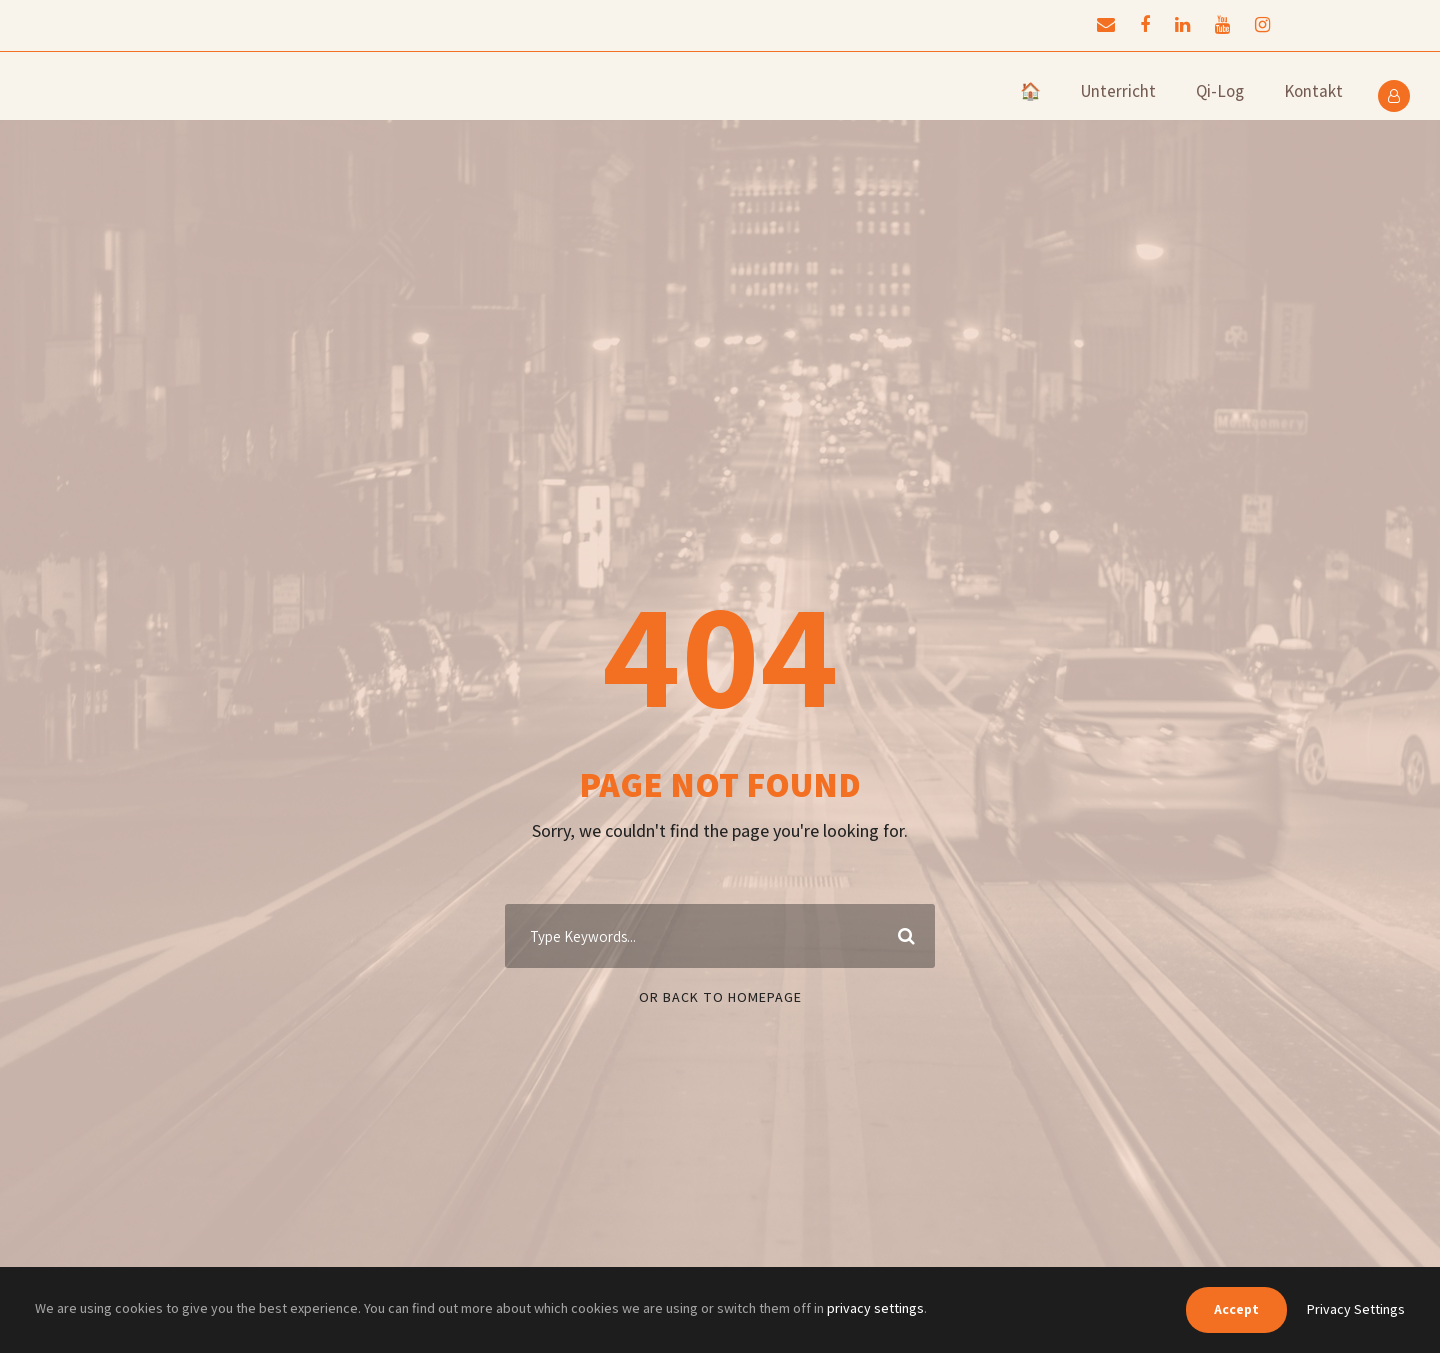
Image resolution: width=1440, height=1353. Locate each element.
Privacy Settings (1356, 1309)
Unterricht (1118, 91)
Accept (1236, 1309)
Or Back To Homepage (720, 997)
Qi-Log (1220, 91)
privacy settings (875, 1308)
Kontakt (1313, 91)
